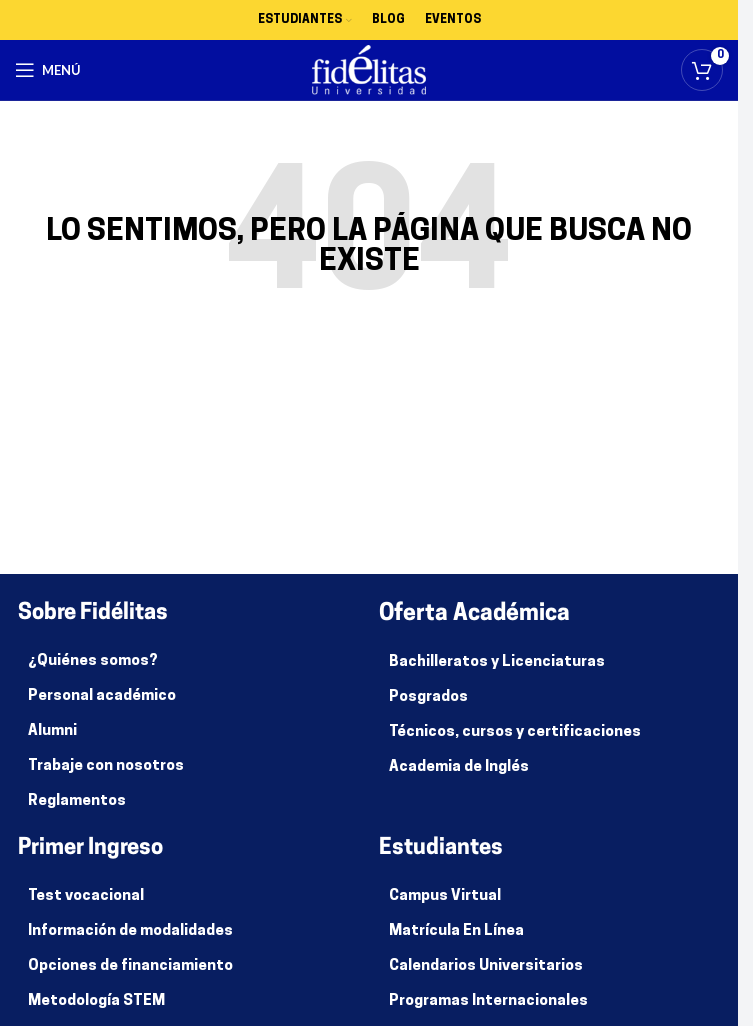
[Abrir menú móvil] (48, 70)
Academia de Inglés (459, 767)
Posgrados (428, 697)
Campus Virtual (445, 896)
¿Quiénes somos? (93, 661)
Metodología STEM (96, 1001)
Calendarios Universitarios (486, 966)
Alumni (52, 731)
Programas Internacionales (488, 1001)
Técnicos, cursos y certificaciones (515, 732)
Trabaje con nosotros (106, 766)
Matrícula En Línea (456, 931)
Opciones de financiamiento (130, 966)
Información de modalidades (130, 931)
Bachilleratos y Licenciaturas (497, 662)
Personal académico (102, 696)
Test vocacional (86, 896)
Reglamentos (77, 801)
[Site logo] (369, 70)
